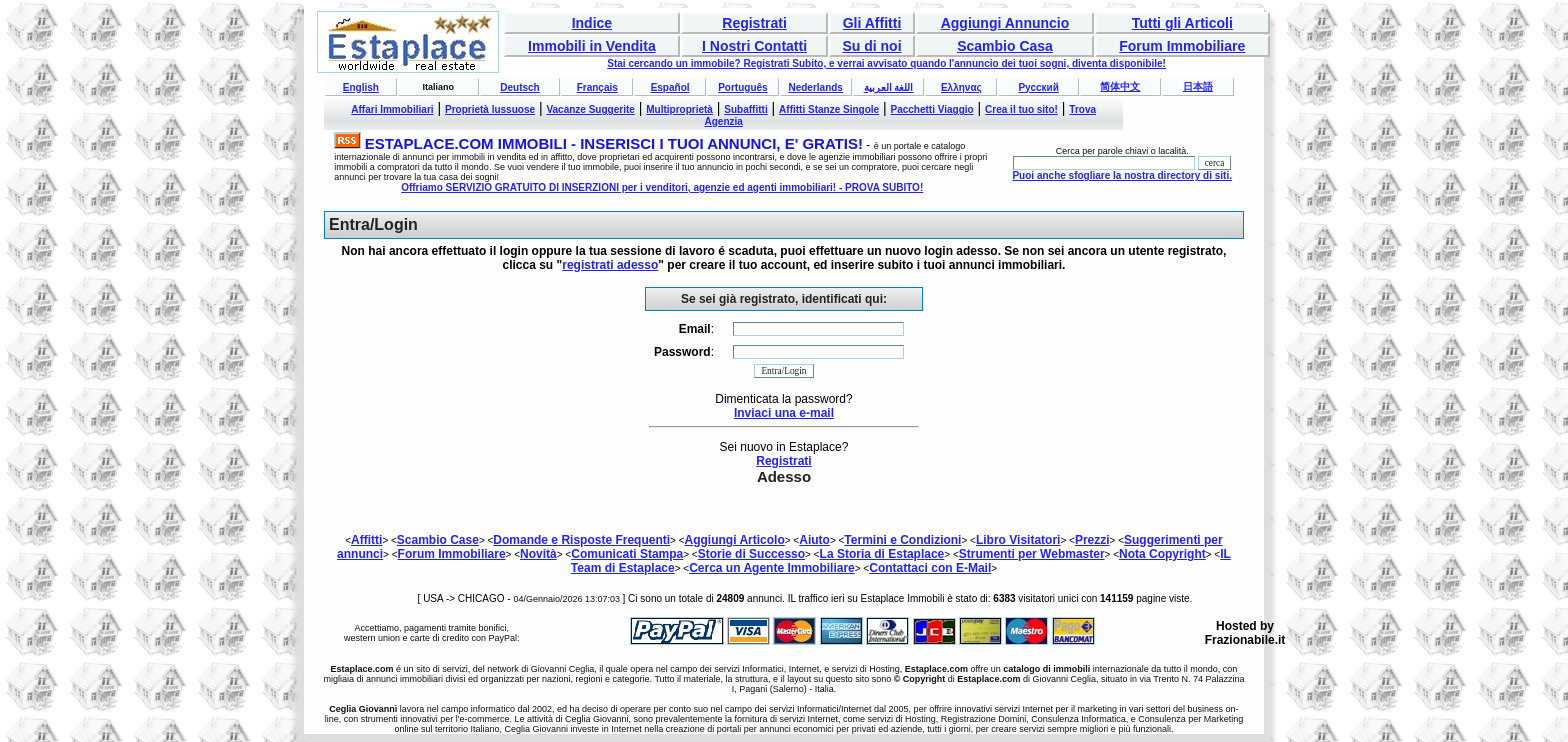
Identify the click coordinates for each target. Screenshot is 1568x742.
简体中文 (1120, 86)
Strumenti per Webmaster (1032, 554)
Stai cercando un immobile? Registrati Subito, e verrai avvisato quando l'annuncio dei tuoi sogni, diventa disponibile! (886, 63)
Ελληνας (961, 87)
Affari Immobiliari (392, 109)
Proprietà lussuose (490, 109)
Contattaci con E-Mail (930, 568)
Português (742, 87)
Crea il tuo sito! (1021, 109)
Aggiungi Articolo (735, 540)
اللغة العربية (889, 87)
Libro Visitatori (1018, 540)
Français (597, 87)
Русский (1038, 87)
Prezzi (1092, 540)
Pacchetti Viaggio (932, 109)
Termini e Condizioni (902, 540)
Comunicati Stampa (627, 554)
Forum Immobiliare (1182, 46)
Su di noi (871, 46)
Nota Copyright (1162, 554)
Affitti (366, 540)
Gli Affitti (872, 23)
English (361, 87)
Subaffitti (745, 109)
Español (670, 87)
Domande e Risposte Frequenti (581, 540)
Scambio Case (438, 540)
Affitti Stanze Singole (829, 109)
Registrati (754, 23)
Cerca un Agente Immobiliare (772, 568)
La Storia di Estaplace (882, 554)
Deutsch (519, 87)
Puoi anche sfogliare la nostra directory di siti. (1122, 175)
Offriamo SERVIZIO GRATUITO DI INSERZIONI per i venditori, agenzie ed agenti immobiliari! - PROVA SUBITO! (662, 187)
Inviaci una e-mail (784, 413)
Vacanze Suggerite (590, 109)
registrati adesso (610, 265)
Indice (592, 23)
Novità (538, 554)
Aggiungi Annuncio (1005, 23)
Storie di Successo (751, 554)
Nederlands (815, 87)
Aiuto (814, 540)
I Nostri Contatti (754, 46)
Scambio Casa (1005, 46)
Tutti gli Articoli (1182, 23)
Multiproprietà (679, 109)
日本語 (1198, 86)
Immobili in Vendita (592, 46)
